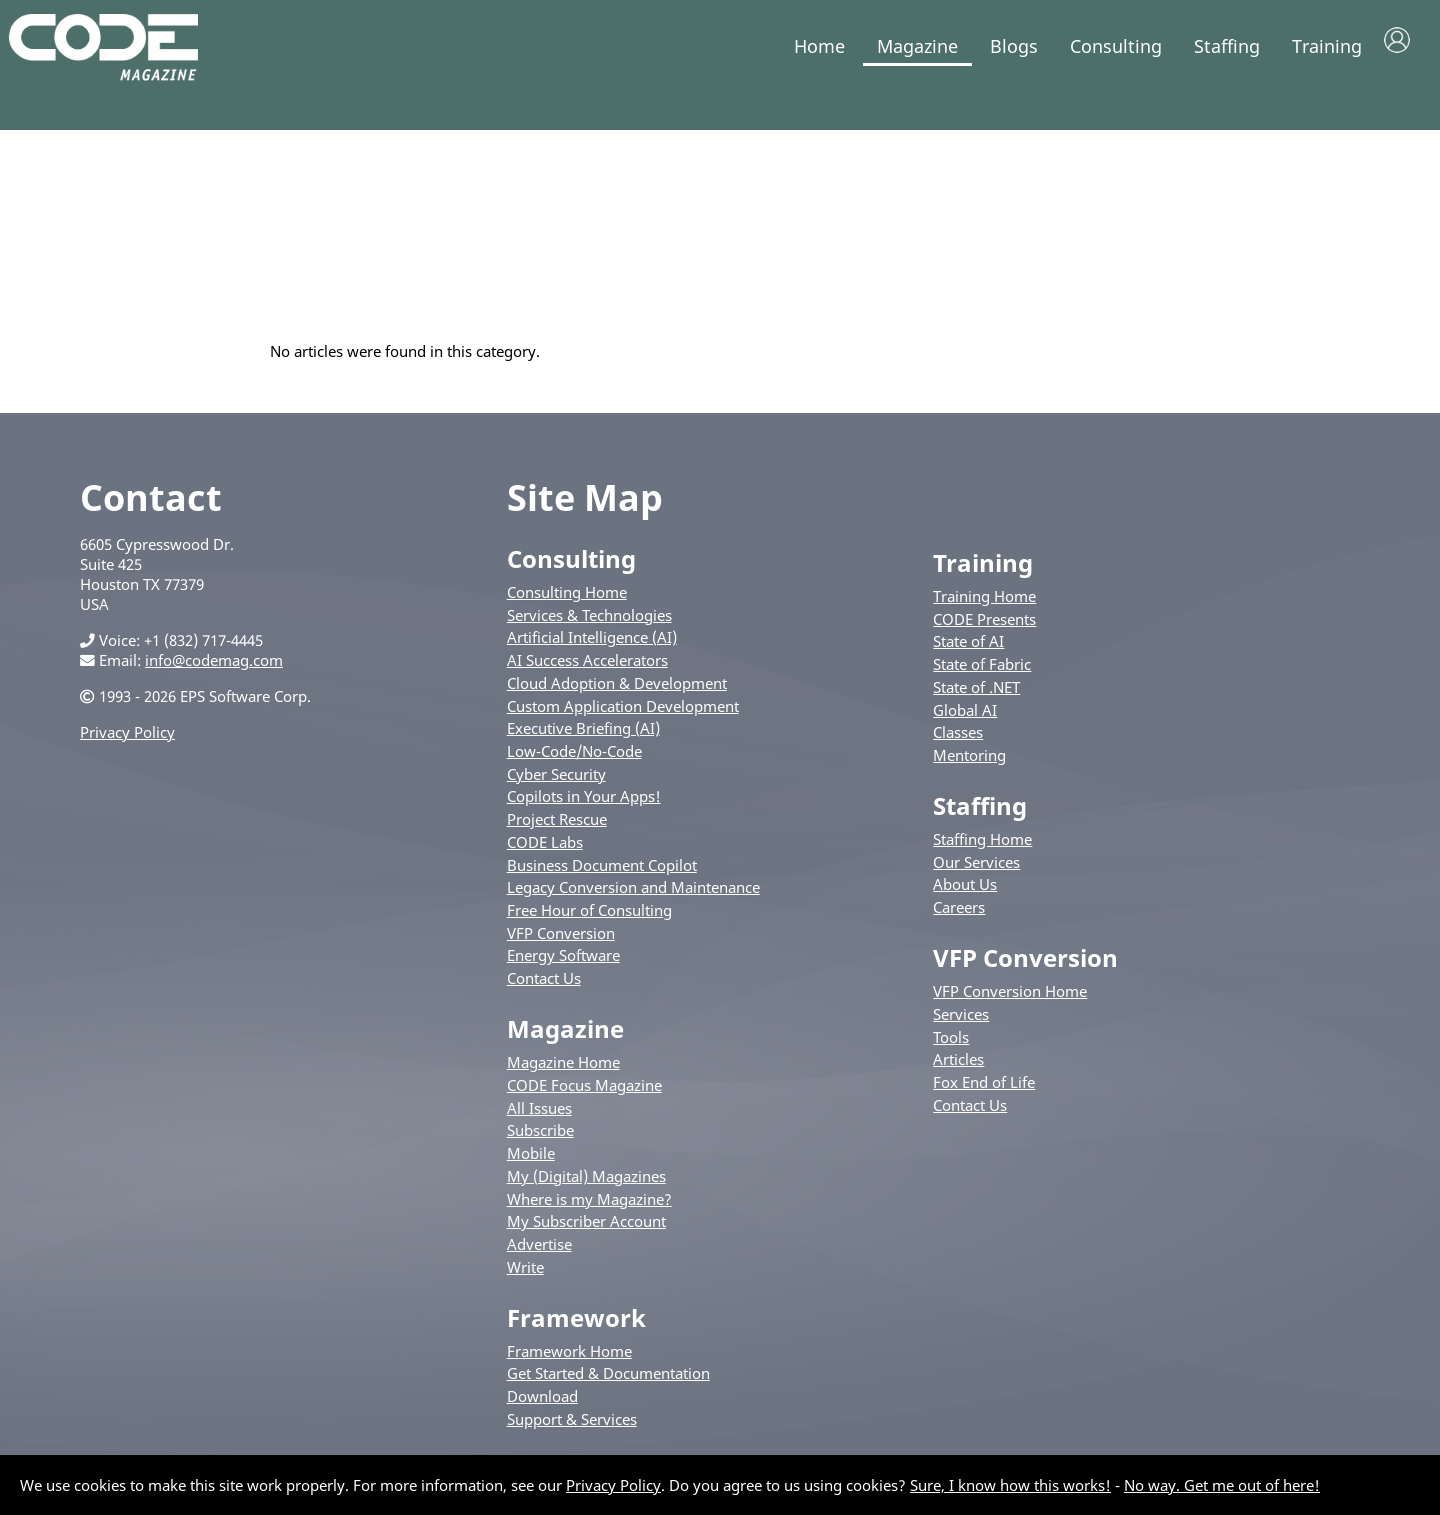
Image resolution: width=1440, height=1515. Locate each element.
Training (1327, 46)
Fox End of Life (984, 1093)
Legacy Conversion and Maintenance (633, 898)
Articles (958, 1070)
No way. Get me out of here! (1222, 1485)
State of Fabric (982, 675)
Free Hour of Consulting (589, 921)
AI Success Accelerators (587, 671)
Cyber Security (556, 785)
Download (542, 1407)
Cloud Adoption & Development (617, 694)
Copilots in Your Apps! (584, 807)
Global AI (965, 721)
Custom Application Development (623, 717)
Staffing (1227, 46)
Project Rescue (557, 830)
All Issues (539, 1119)
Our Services (976, 873)
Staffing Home (982, 850)
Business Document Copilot (602, 876)
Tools (951, 1048)
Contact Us (544, 989)
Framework (576, 1328)
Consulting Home (567, 603)
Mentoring (969, 766)
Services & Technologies (589, 626)
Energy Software (563, 967)
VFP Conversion (561, 944)
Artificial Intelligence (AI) (592, 648)
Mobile (531, 1164)
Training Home (984, 607)
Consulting (1116, 46)
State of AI (968, 652)
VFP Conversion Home (1010, 1002)
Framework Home (569, 1362)
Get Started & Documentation (608, 1385)
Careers (959, 918)
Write (525, 1278)
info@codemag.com (214, 671)
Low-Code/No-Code (574, 762)
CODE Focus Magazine (584, 1096)
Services (961, 1025)
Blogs (1014, 46)
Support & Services (572, 1430)
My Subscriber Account (586, 1232)
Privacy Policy (127, 743)
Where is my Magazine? (589, 1210)
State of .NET (976, 698)
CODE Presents (984, 630)
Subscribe (540, 1141)
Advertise (539, 1255)
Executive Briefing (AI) (583, 739)
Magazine (917, 46)
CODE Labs (545, 853)
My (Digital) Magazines (586, 1187)
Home (819, 46)
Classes (958, 743)
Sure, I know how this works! (1010, 1485)
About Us (965, 896)
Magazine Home (563, 1073)
